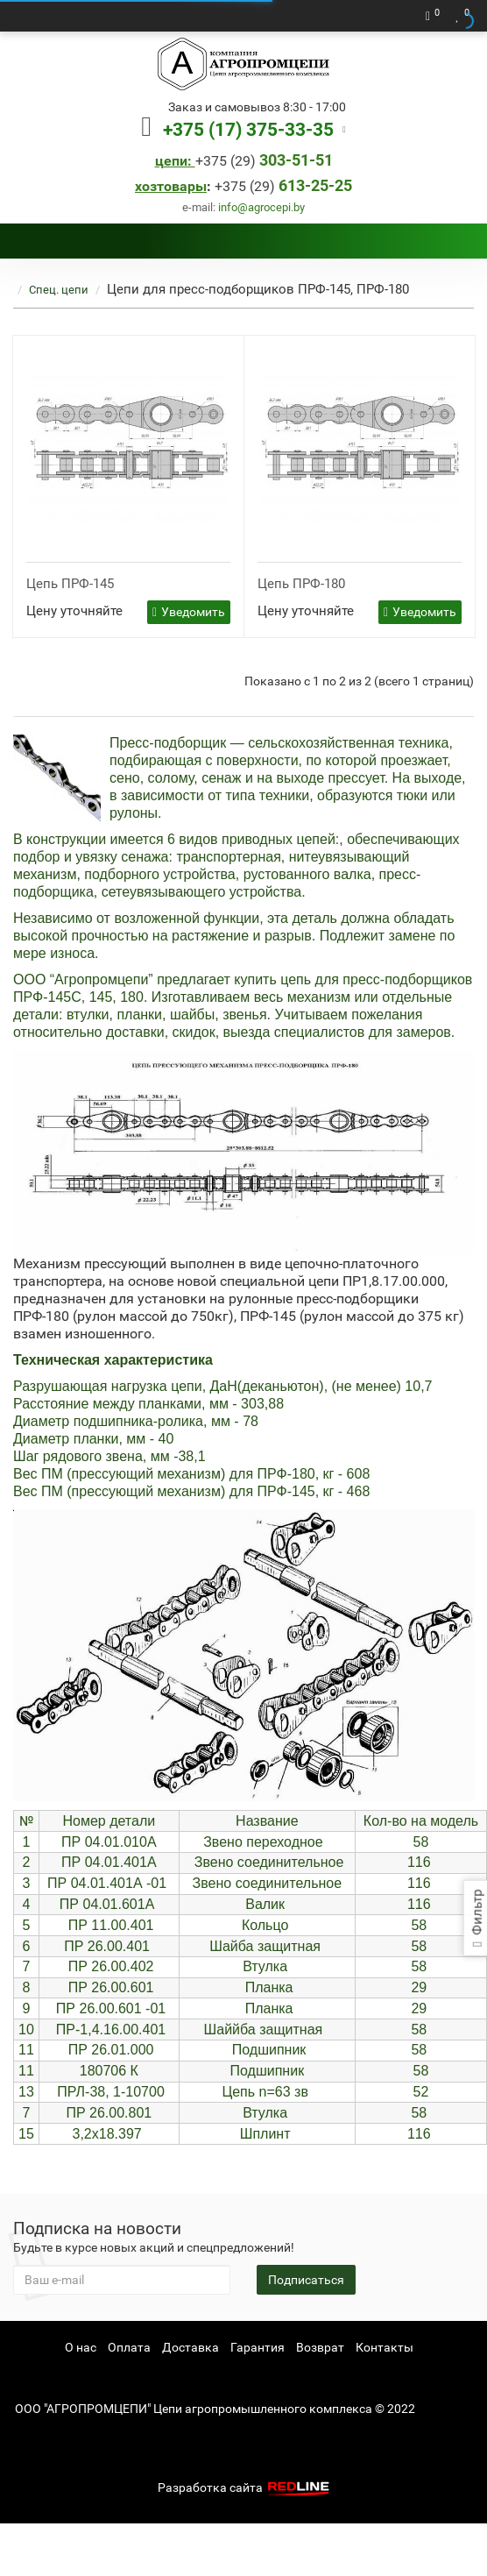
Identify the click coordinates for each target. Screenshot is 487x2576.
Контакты (384, 2347)
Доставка (190, 2347)
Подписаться (306, 2280)
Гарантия (257, 2347)
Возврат (320, 2347)
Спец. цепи (58, 289)
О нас (80, 2347)
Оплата (129, 2347)
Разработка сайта (245, 2487)
